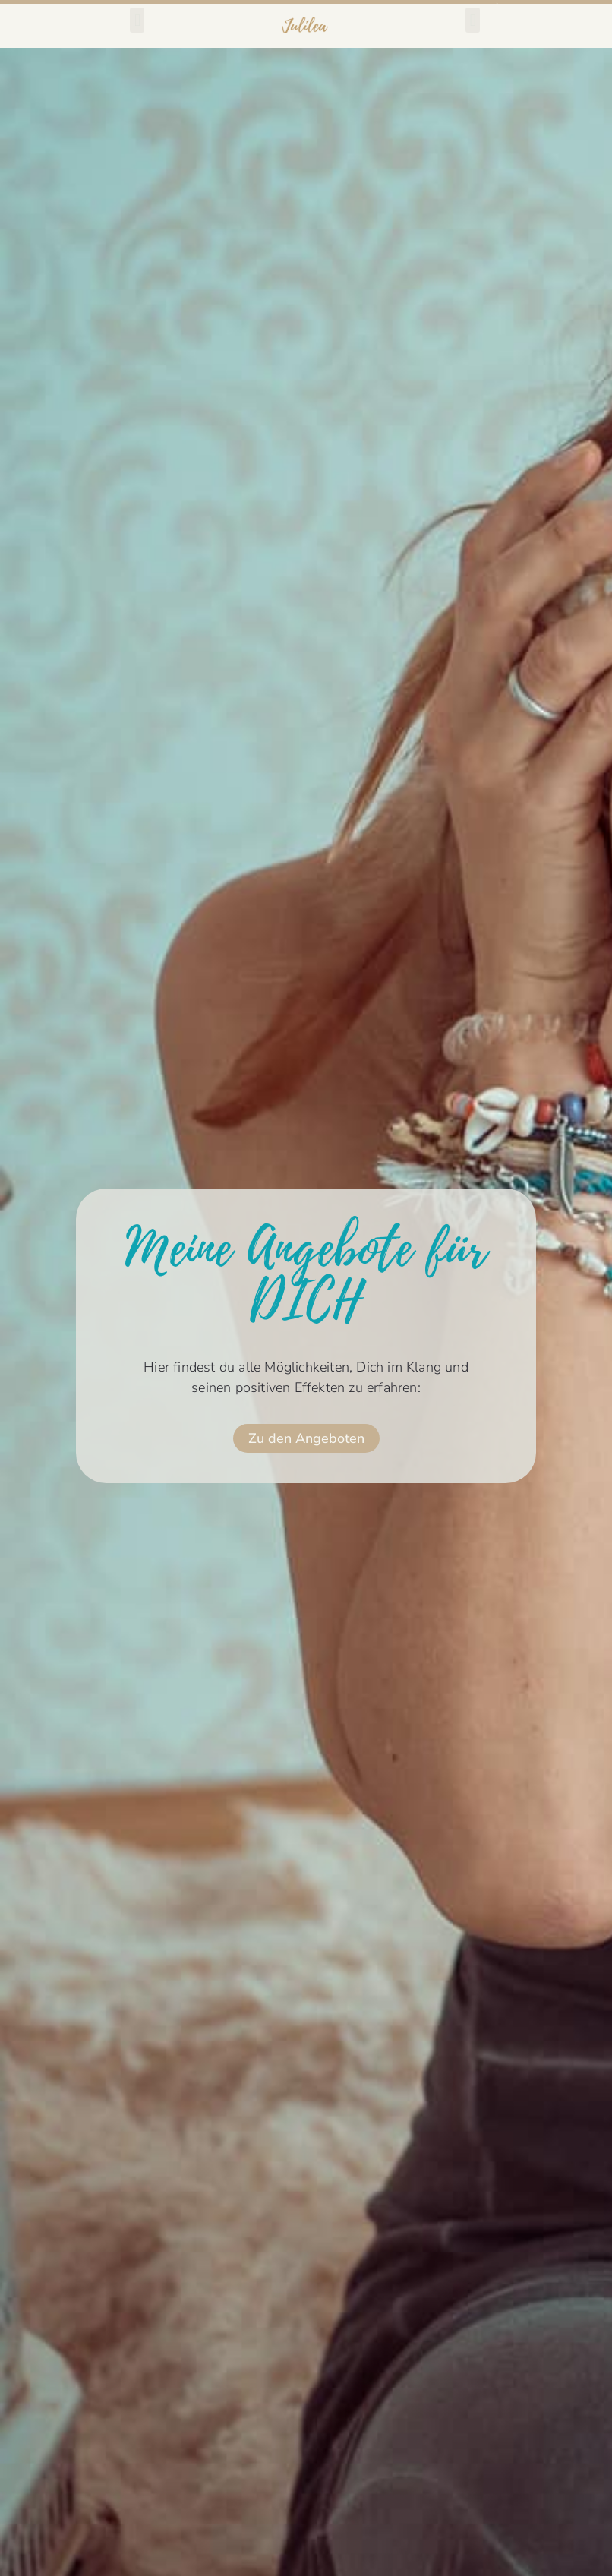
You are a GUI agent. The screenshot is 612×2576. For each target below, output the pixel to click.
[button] (137, 20)
